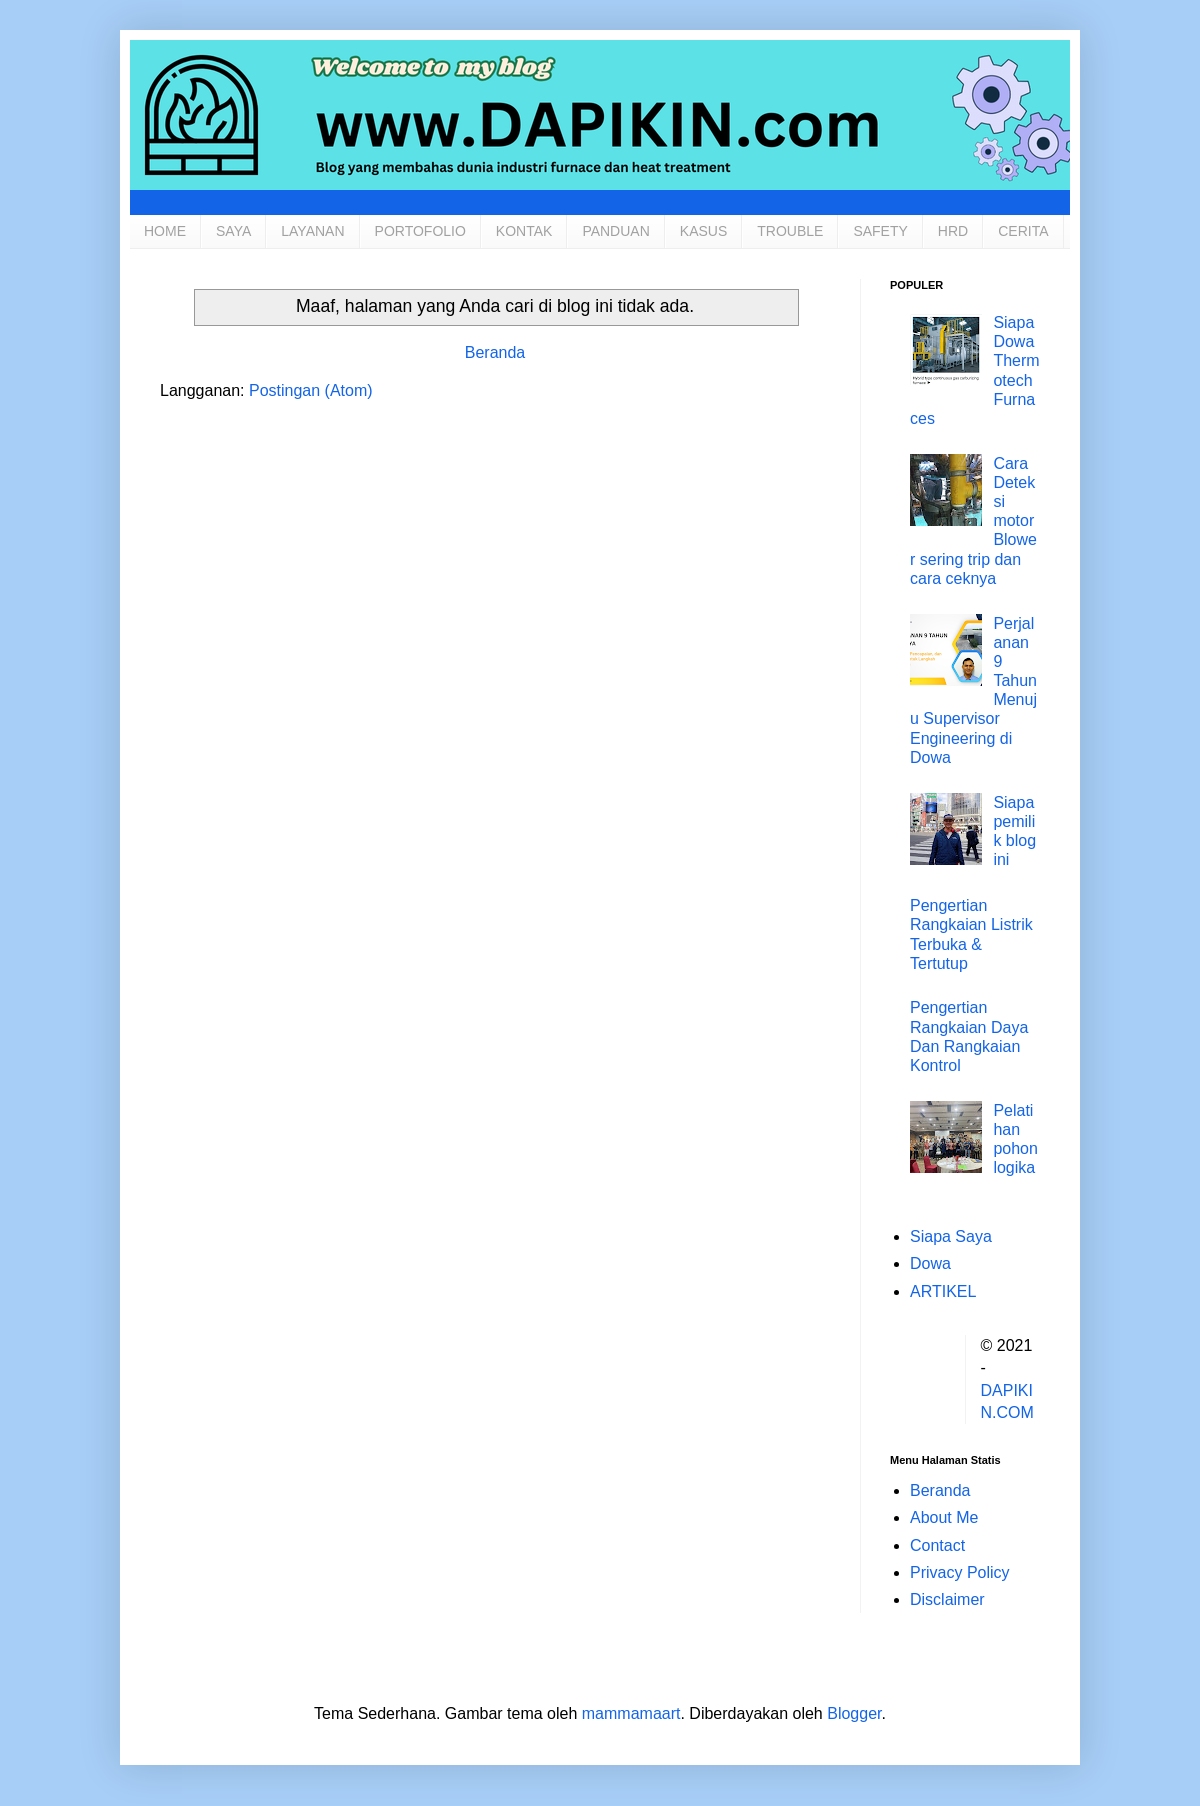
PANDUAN (615, 231)
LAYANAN (312, 231)
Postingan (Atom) (311, 390)
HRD (953, 231)
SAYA (233, 231)
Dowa (930, 1263)
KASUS (703, 231)
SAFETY (880, 231)
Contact (937, 1545)
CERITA (1023, 231)
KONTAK (524, 231)
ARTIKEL (943, 1291)
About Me (944, 1517)
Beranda (495, 352)
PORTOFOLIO (420, 231)
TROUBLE (790, 231)
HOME (165, 231)
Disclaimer (947, 1599)
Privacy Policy (960, 1572)
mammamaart (631, 1713)
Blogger (854, 1713)
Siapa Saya (951, 1236)
